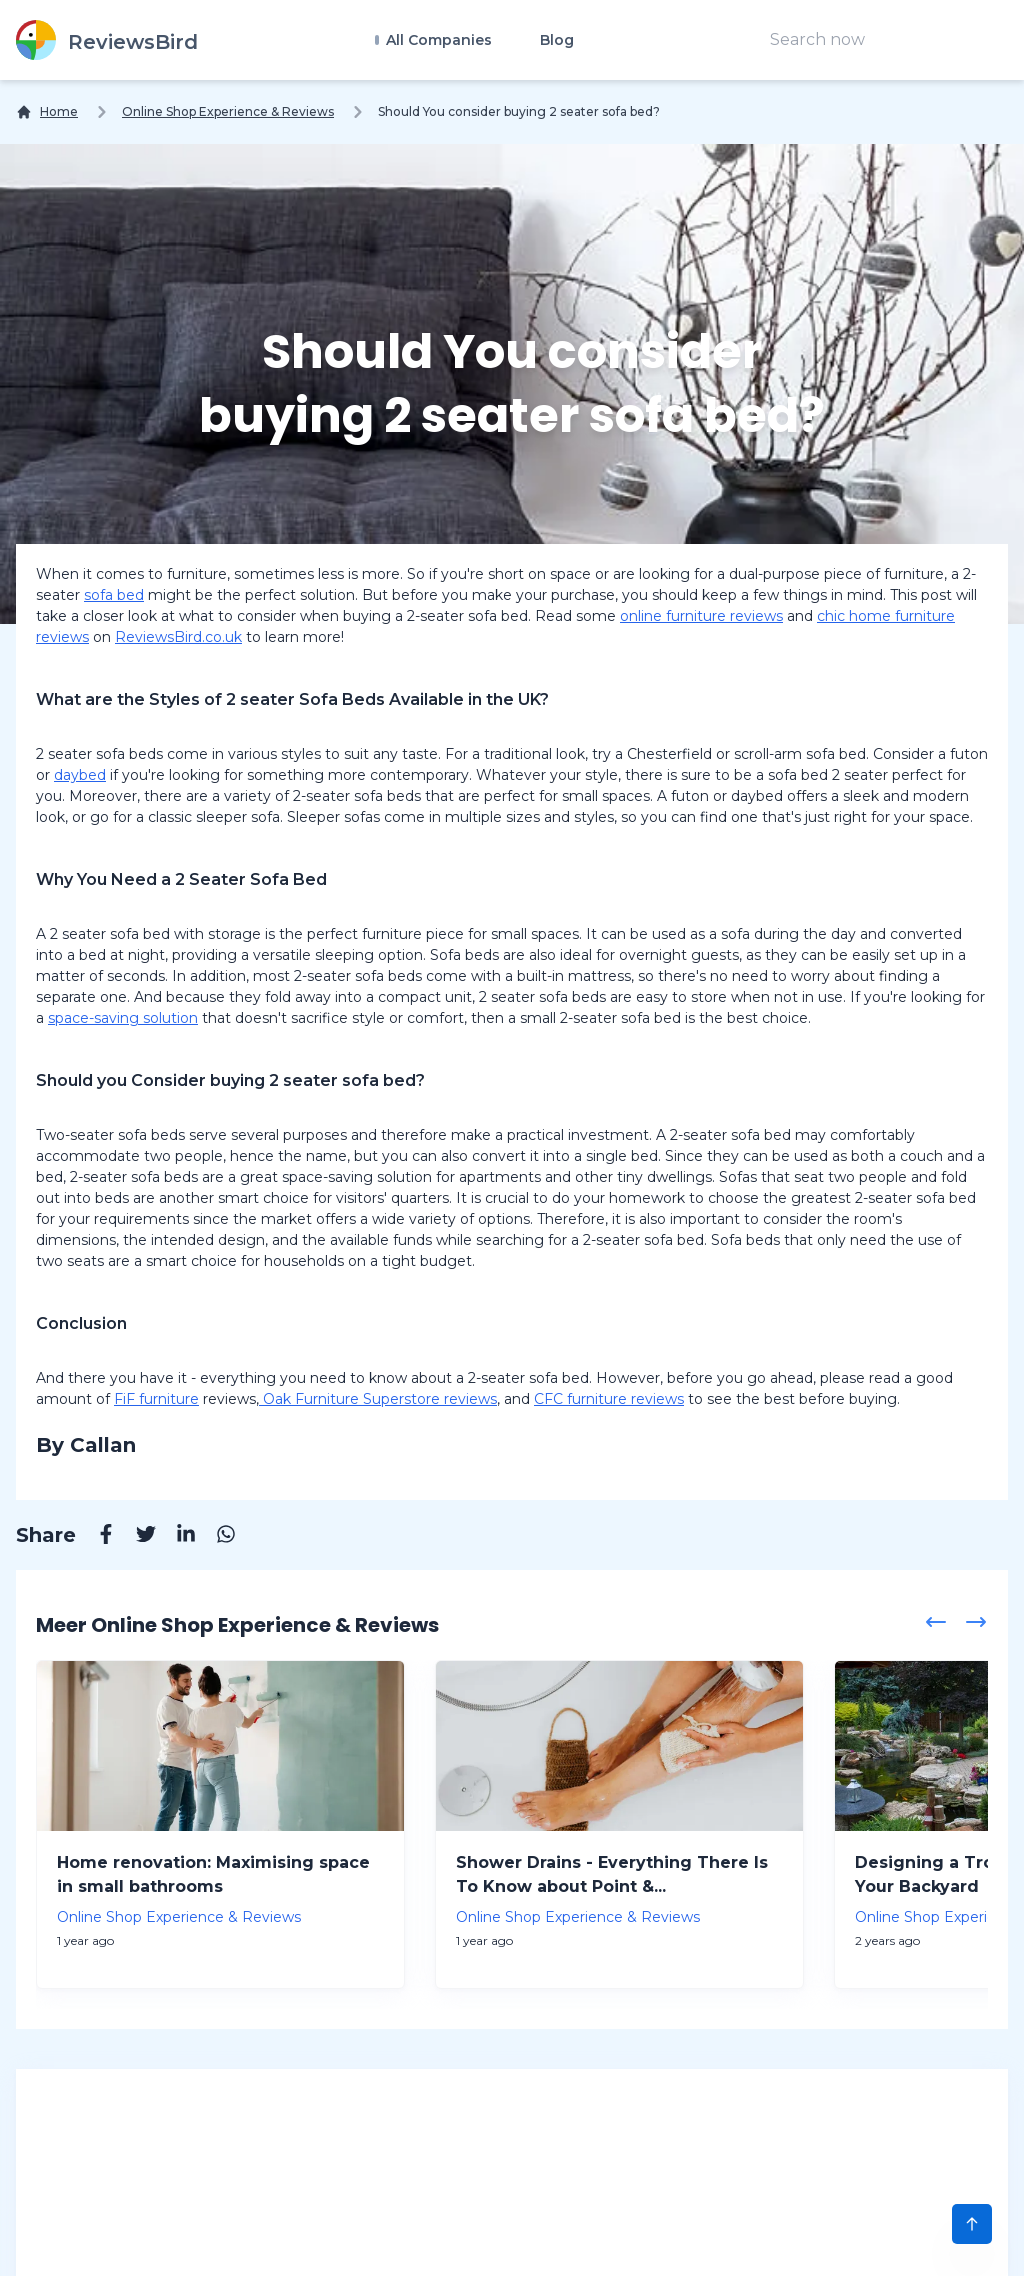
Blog (557, 40)
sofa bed (114, 595)
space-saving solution (123, 1018)
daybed (80, 775)
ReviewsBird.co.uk (178, 637)
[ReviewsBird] (107, 40)
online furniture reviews (701, 616)
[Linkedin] (176, 1537)
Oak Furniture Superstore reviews (378, 1399)
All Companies (437, 40)
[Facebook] (96, 1537)
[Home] (47, 112)
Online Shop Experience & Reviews (228, 111)
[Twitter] (136, 1537)
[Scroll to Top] (972, 2224)
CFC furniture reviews (609, 1399)
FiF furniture (156, 1399)
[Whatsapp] (216, 1537)
